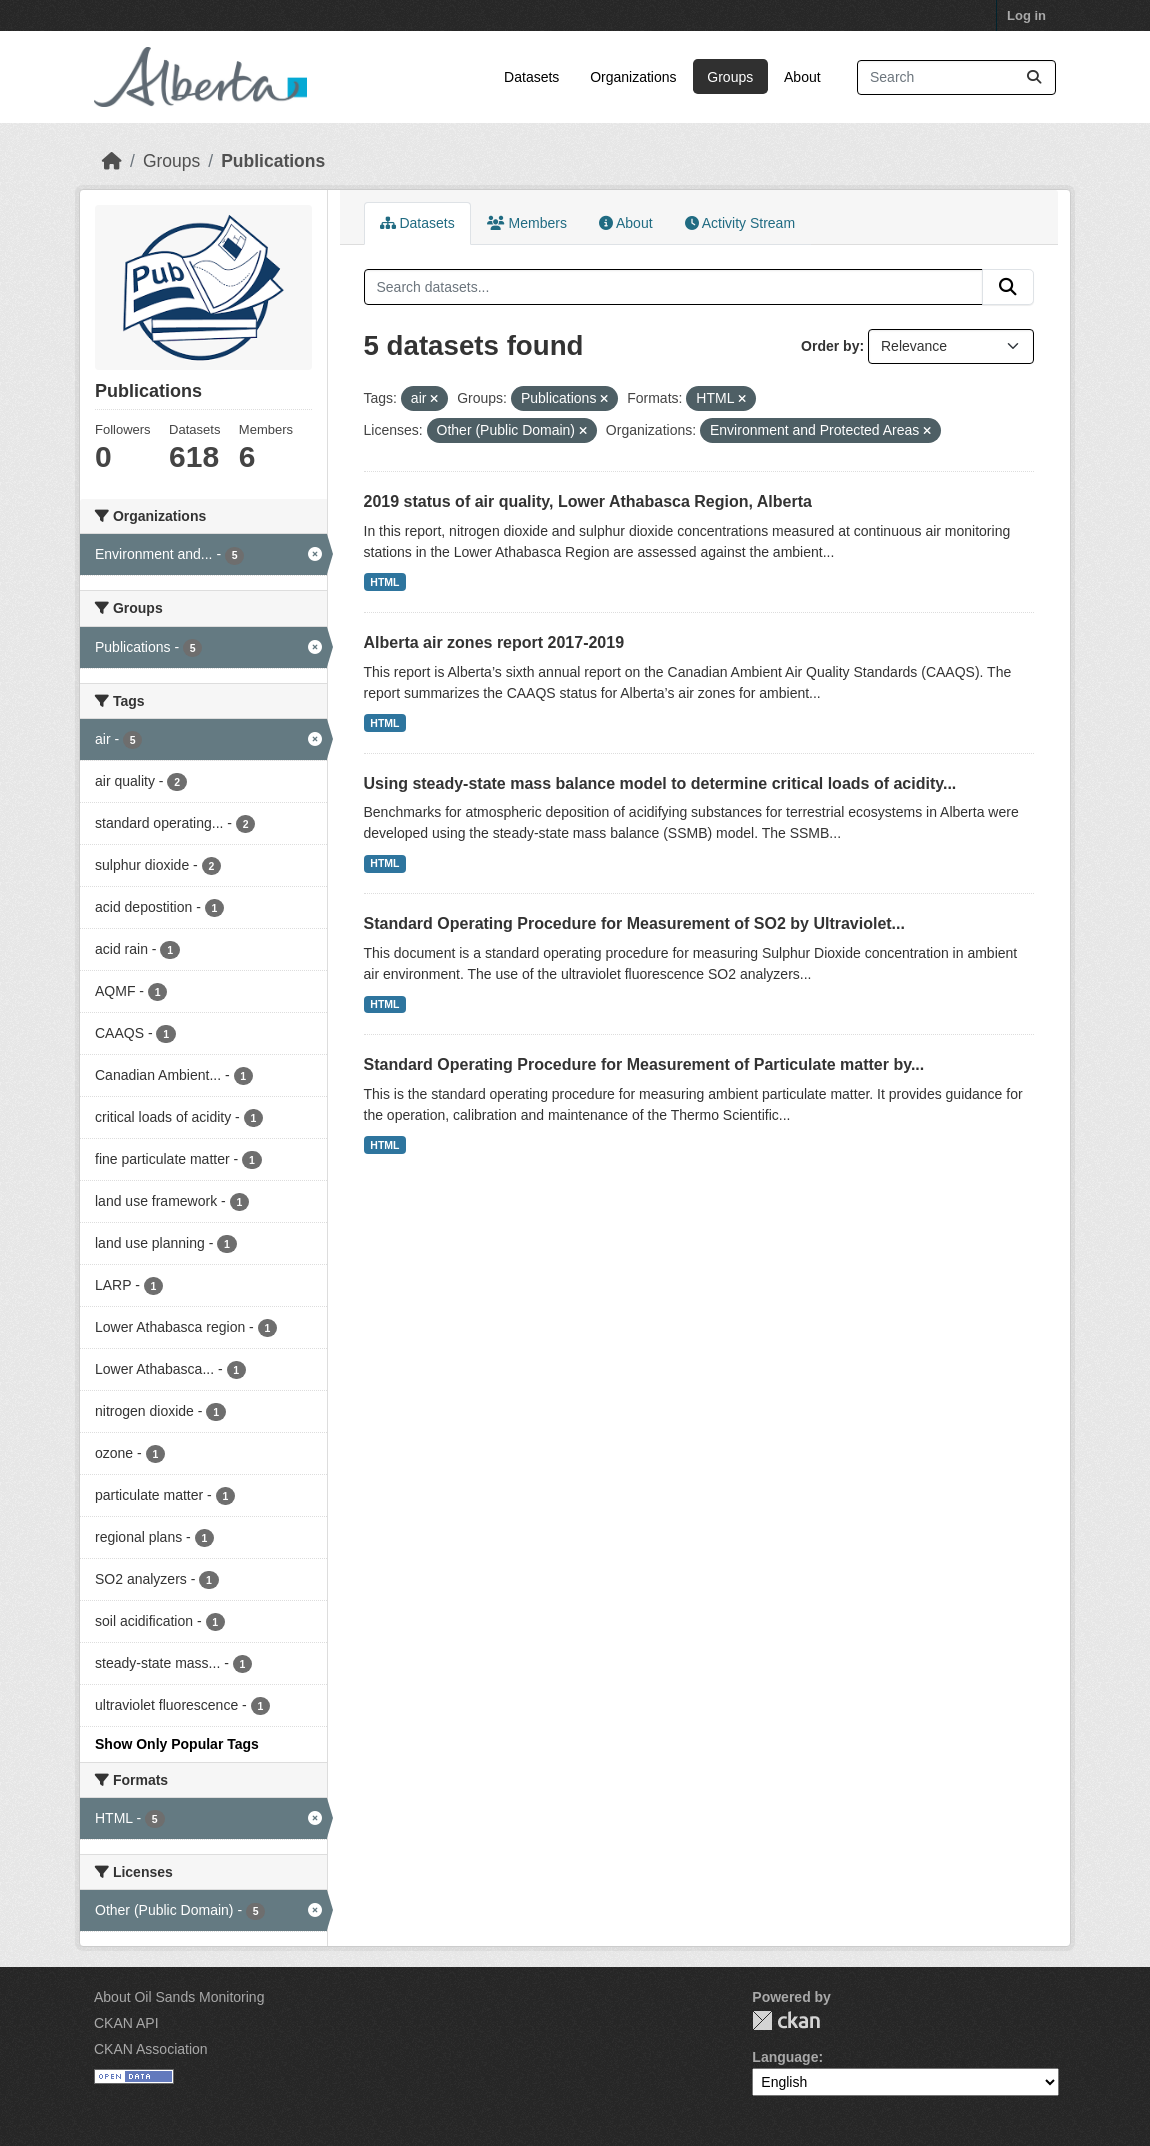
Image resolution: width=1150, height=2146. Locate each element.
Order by (830, 346)
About (802, 77)
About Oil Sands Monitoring (179, 1997)
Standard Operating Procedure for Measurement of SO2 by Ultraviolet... (634, 923)
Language (785, 2057)
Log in (1026, 15)
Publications (273, 161)
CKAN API (126, 2023)
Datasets (531, 77)
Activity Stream (740, 223)
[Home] (112, 161)
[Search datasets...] (956, 77)
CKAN (786, 2020)
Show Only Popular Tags (177, 1744)
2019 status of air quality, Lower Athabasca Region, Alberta (588, 501)
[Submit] (1034, 77)
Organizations (633, 77)
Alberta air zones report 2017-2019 (494, 642)
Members (527, 223)
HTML (384, 582)
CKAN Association (151, 2049)
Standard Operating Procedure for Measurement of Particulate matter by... (644, 1064)
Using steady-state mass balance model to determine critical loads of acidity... (660, 783)
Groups (730, 77)
